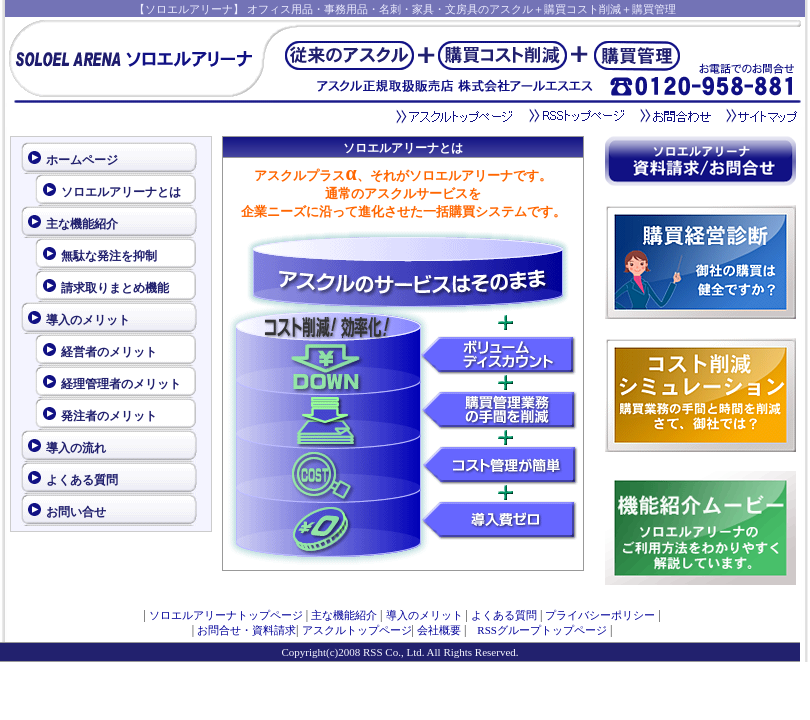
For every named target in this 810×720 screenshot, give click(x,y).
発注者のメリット (109, 416)
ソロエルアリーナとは (121, 192)
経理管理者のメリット (121, 384)
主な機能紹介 (82, 224)
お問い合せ (76, 512)
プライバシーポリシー (600, 615)
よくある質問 (82, 480)
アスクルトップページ (357, 630)
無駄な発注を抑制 (109, 256)
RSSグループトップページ (536, 630)
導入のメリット (88, 320)
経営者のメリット (109, 352)
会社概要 (439, 630)
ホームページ (82, 160)
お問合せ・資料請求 (246, 630)
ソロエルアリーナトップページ (226, 615)
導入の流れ (76, 448)
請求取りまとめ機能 (115, 288)
